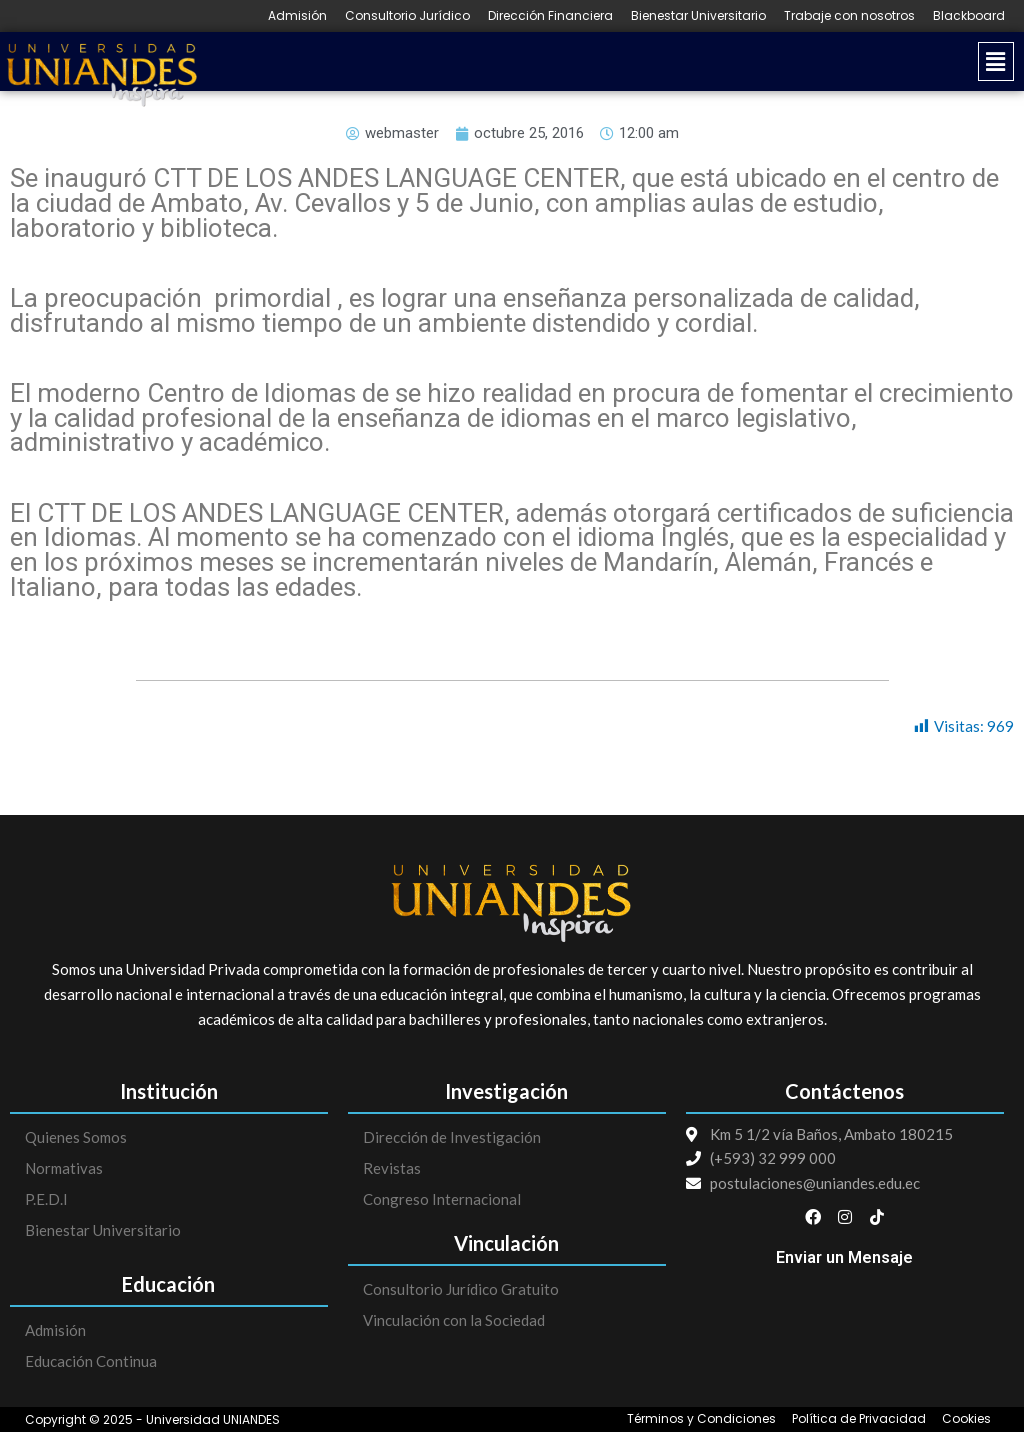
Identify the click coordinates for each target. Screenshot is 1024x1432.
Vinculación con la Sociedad (454, 1320)
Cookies (966, 1419)
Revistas (392, 1168)
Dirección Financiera (550, 16)
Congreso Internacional (442, 1199)
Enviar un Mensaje (844, 1257)
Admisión (297, 16)
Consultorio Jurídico (407, 16)
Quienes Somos (76, 1137)
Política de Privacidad (859, 1419)
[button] (614, 61)
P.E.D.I (46, 1199)
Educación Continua (91, 1361)
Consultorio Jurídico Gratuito (461, 1289)
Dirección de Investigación (452, 1137)
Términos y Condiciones (701, 1419)
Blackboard (969, 16)
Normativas (64, 1168)
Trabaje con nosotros (849, 16)
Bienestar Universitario (698, 16)
